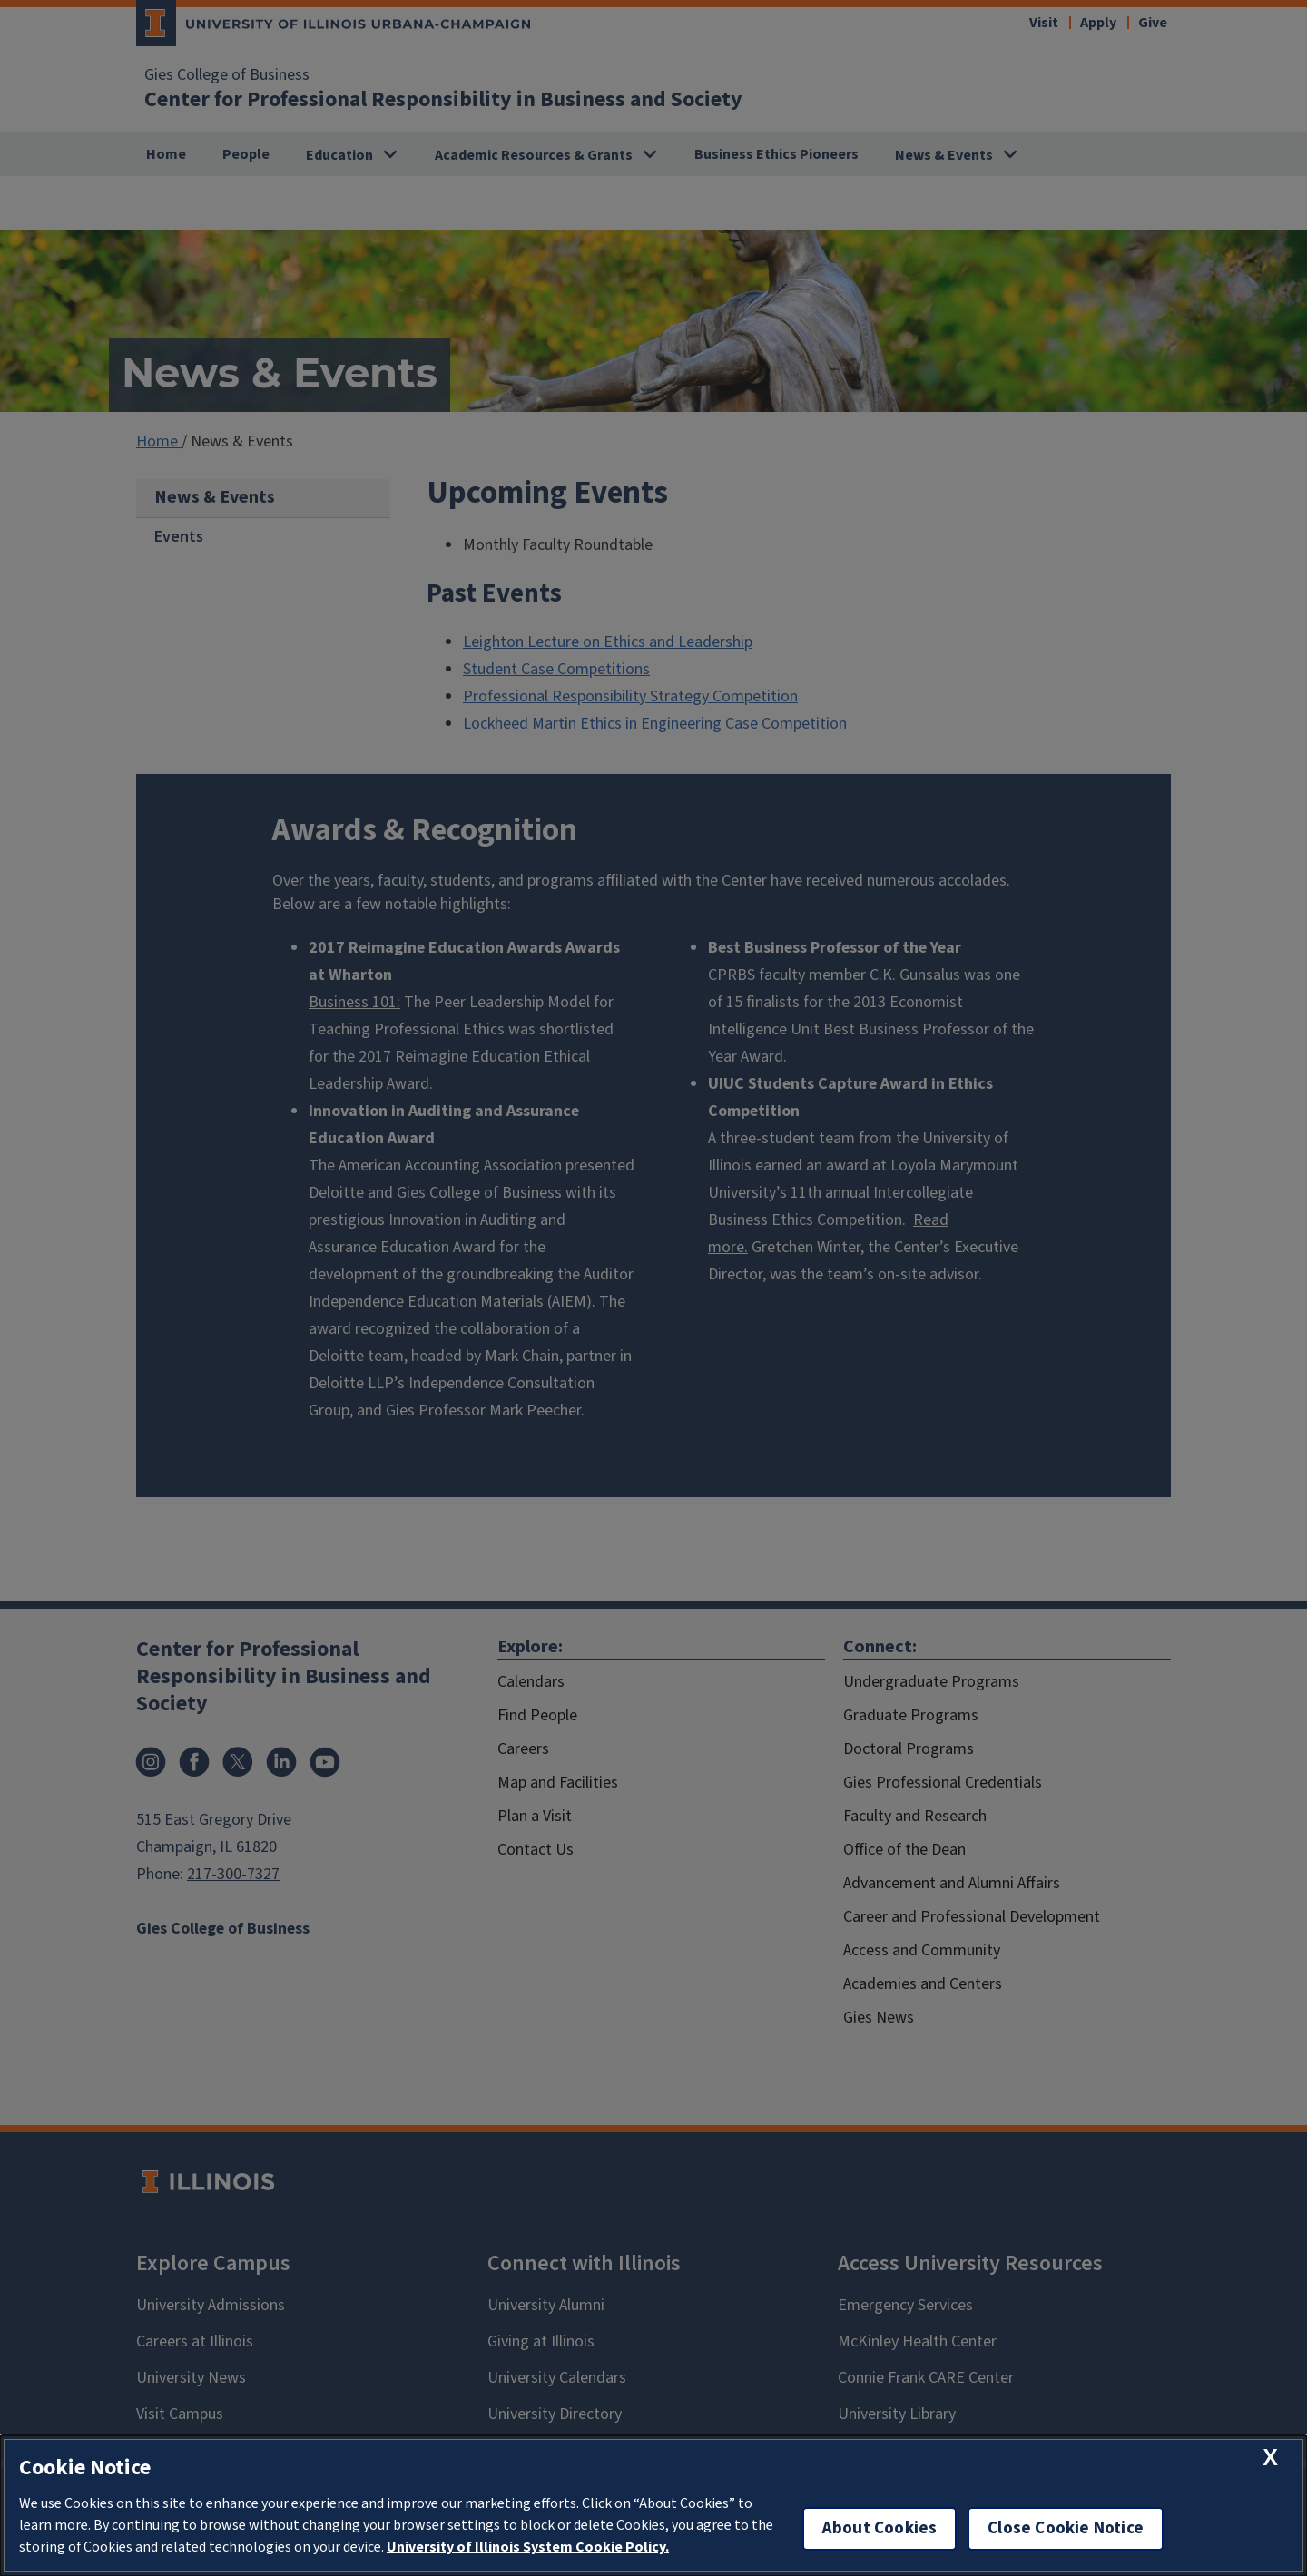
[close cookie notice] (1270, 2457)
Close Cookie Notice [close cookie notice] (1066, 2528)
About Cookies (879, 2528)
